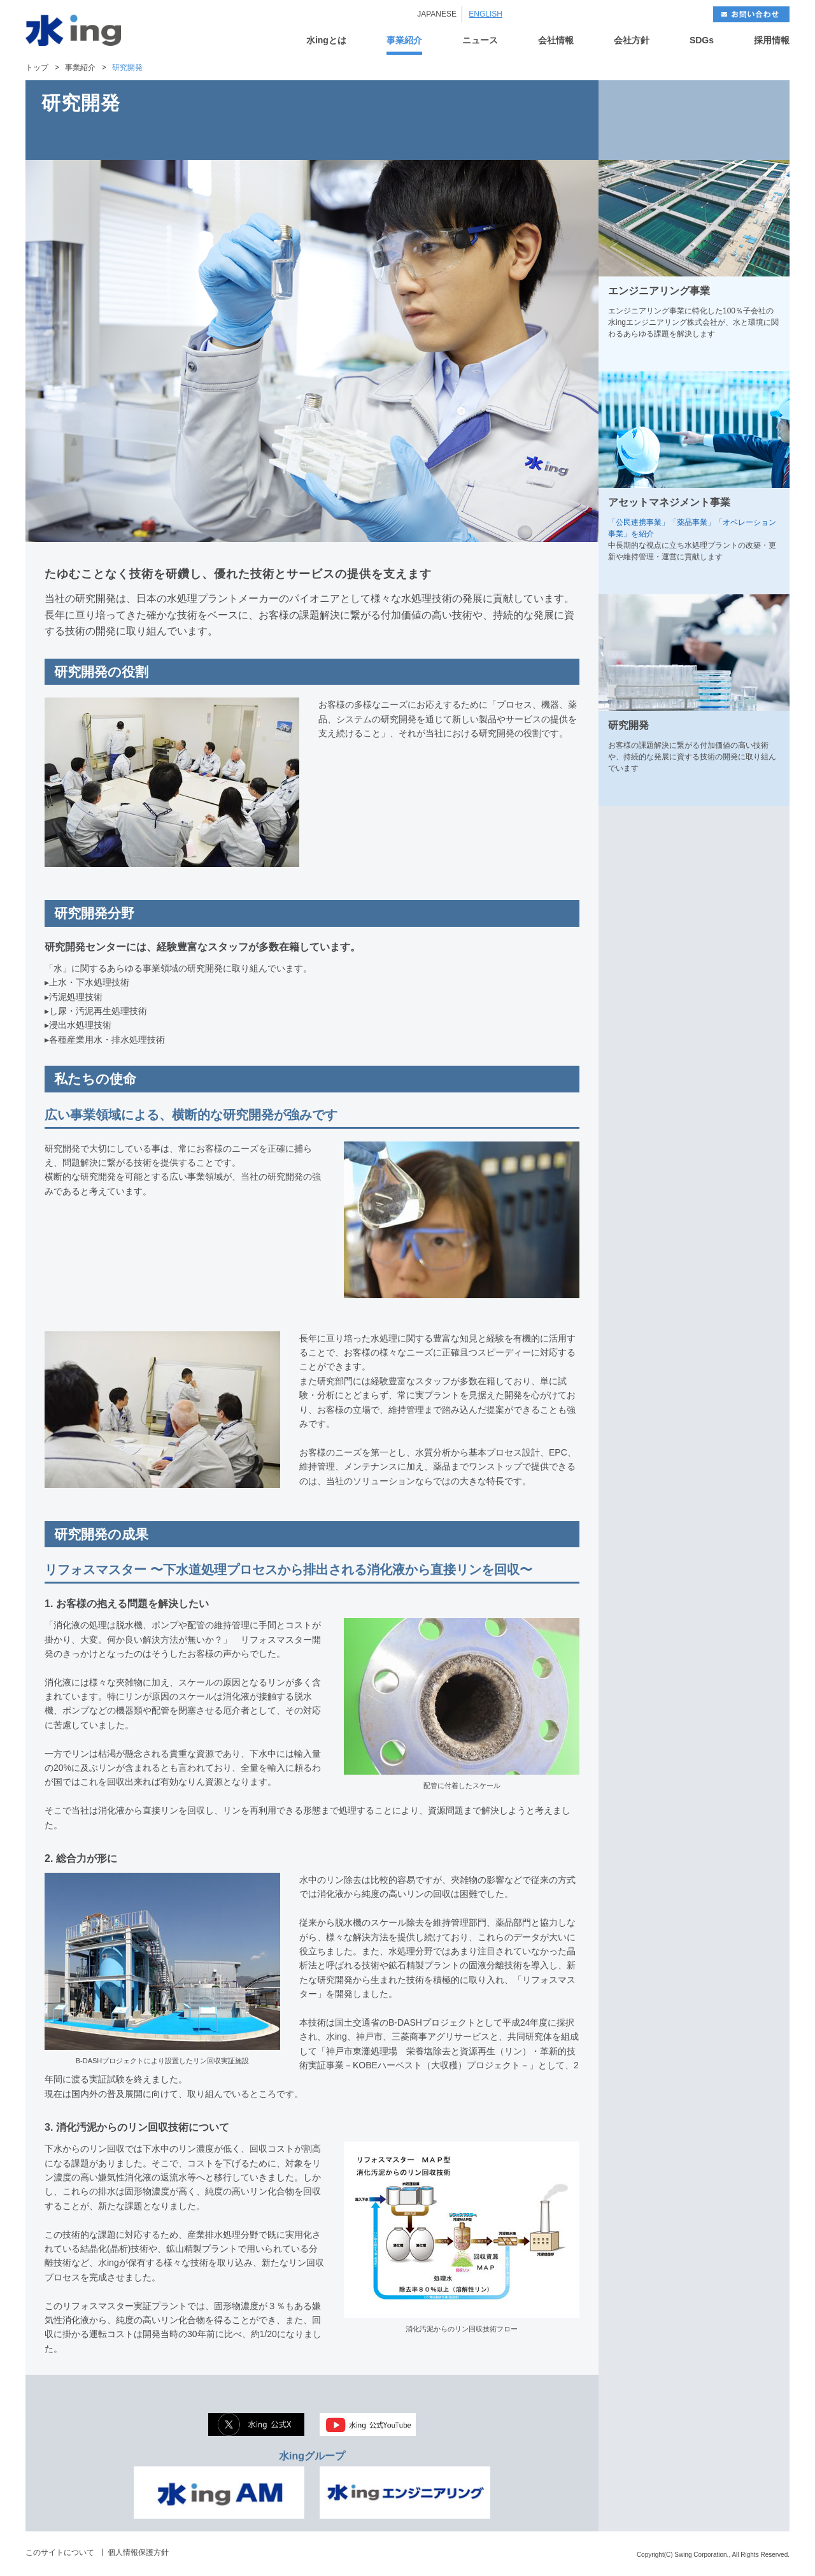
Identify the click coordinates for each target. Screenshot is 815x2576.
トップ (36, 67)
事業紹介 (404, 40)
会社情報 (556, 40)
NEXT (742, 120)
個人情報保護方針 (138, 2552)
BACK (646, 120)
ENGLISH (485, 14)
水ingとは (326, 40)
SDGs (702, 40)
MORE (763, 357)
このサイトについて (59, 2552)
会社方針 (631, 40)
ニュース (480, 40)
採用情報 (772, 40)
